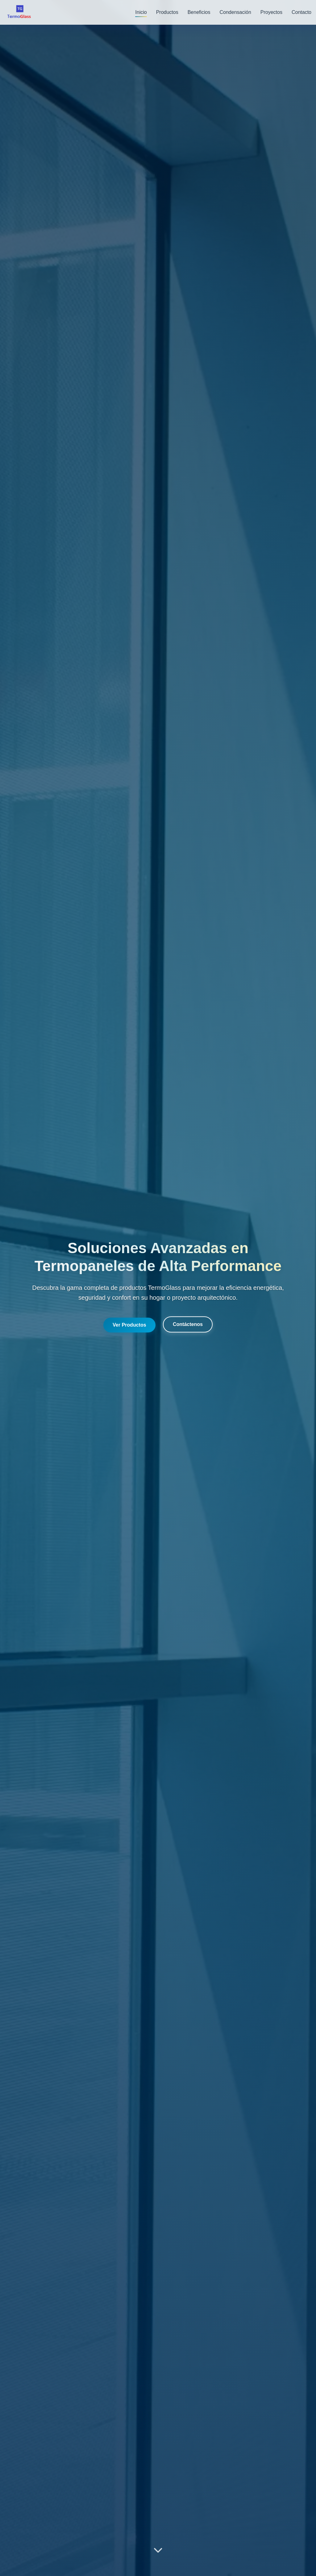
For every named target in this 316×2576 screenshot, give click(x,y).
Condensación (235, 12)
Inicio (141, 12)
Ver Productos (129, 1325)
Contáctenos (188, 1324)
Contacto (301, 12)
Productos (167, 12)
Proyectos (271, 12)
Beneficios (199, 12)
